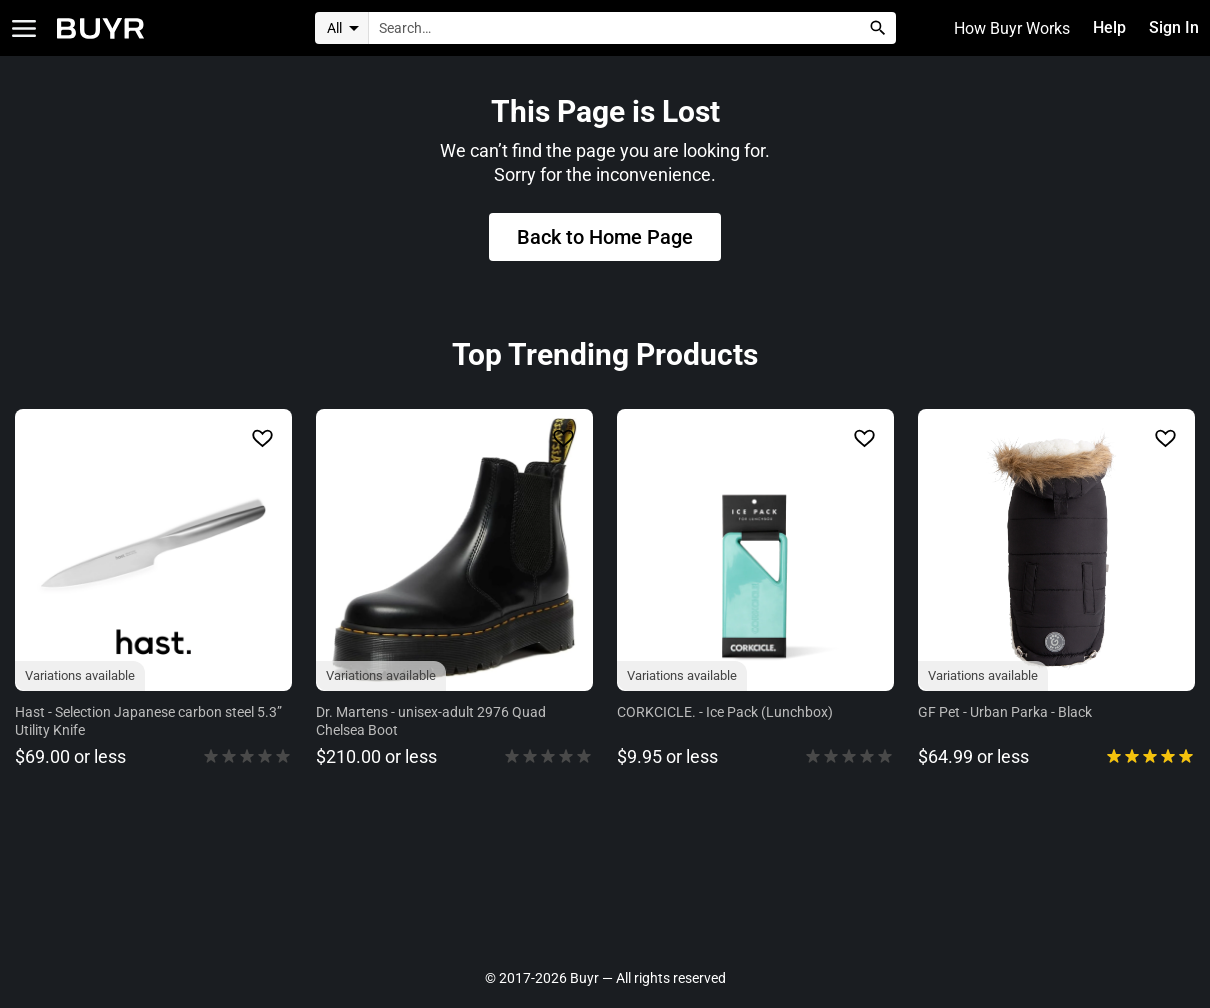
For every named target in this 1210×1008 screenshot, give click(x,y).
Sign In (1173, 28)
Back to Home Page (605, 239)
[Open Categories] (24, 28)
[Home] (100, 28)
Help (1109, 28)
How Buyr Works (1011, 28)
